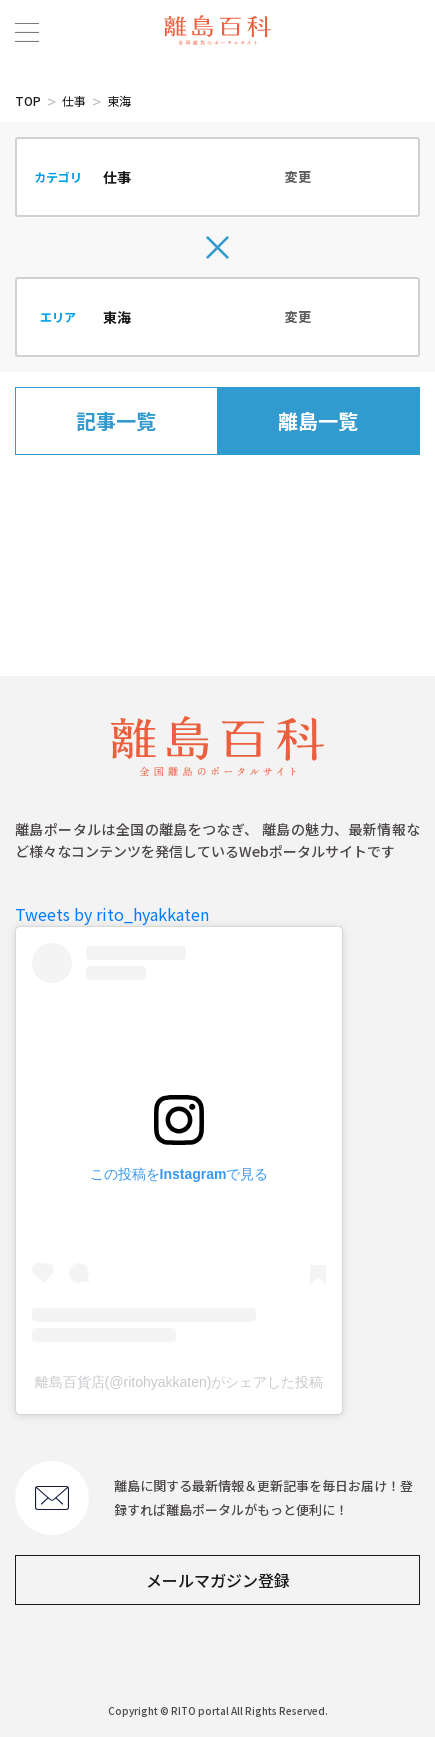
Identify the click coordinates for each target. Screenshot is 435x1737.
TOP (28, 100)
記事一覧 (116, 420)
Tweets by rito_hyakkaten (112, 914)
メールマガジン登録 (218, 1580)
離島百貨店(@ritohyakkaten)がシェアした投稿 (179, 1382)
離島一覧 (318, 420)
